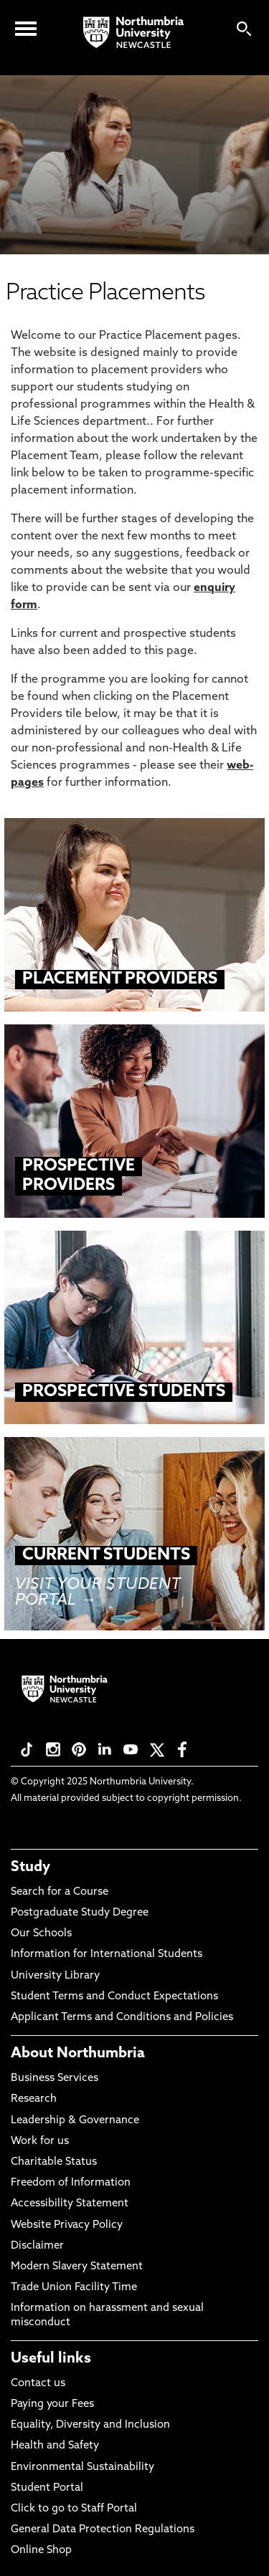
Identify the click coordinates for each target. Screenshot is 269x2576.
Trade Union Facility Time (74, 2287)
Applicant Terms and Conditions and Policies (122, 2017)
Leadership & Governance (75, 2120)
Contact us (38, 2383)
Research (34, 2099)
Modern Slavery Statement (77, 2267)
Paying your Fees (52, 2404)
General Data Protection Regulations (102, 2529)
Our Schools (41, 1933)
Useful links (51, 2359)
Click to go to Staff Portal (74, 2509)
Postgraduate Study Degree (79, 1913)
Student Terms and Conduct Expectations (114, 1996)
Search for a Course (59, 1892)
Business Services (54, 2078)
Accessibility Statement (69, 2203)
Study (30, 1867)
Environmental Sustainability (82, 2467)
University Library (55, 1976)
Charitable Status (54, 2162)
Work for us (40, 2141)
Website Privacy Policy (67, 2225)
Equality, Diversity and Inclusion (90, 2425)
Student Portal (47, 2488)
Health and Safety (55, 2446)
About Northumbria (78, 2054)
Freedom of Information (71, 2183)
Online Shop (41, 2550)
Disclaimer (37, 2246)
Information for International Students (106, 1954)
